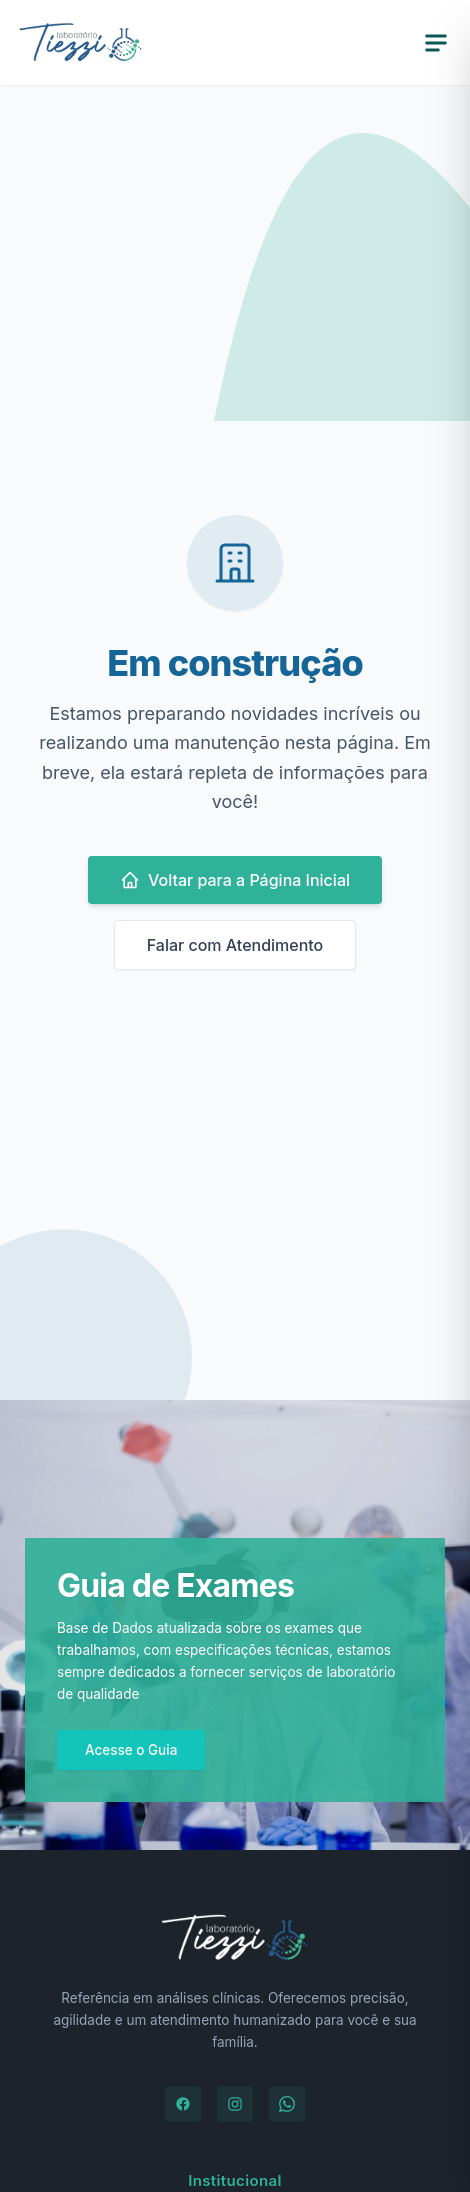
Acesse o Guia (131, 1750)
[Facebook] (183, 2104)
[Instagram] (235, 2104)
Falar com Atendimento (235, 945)
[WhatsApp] (287, 2104)
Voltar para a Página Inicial (235, 880)
